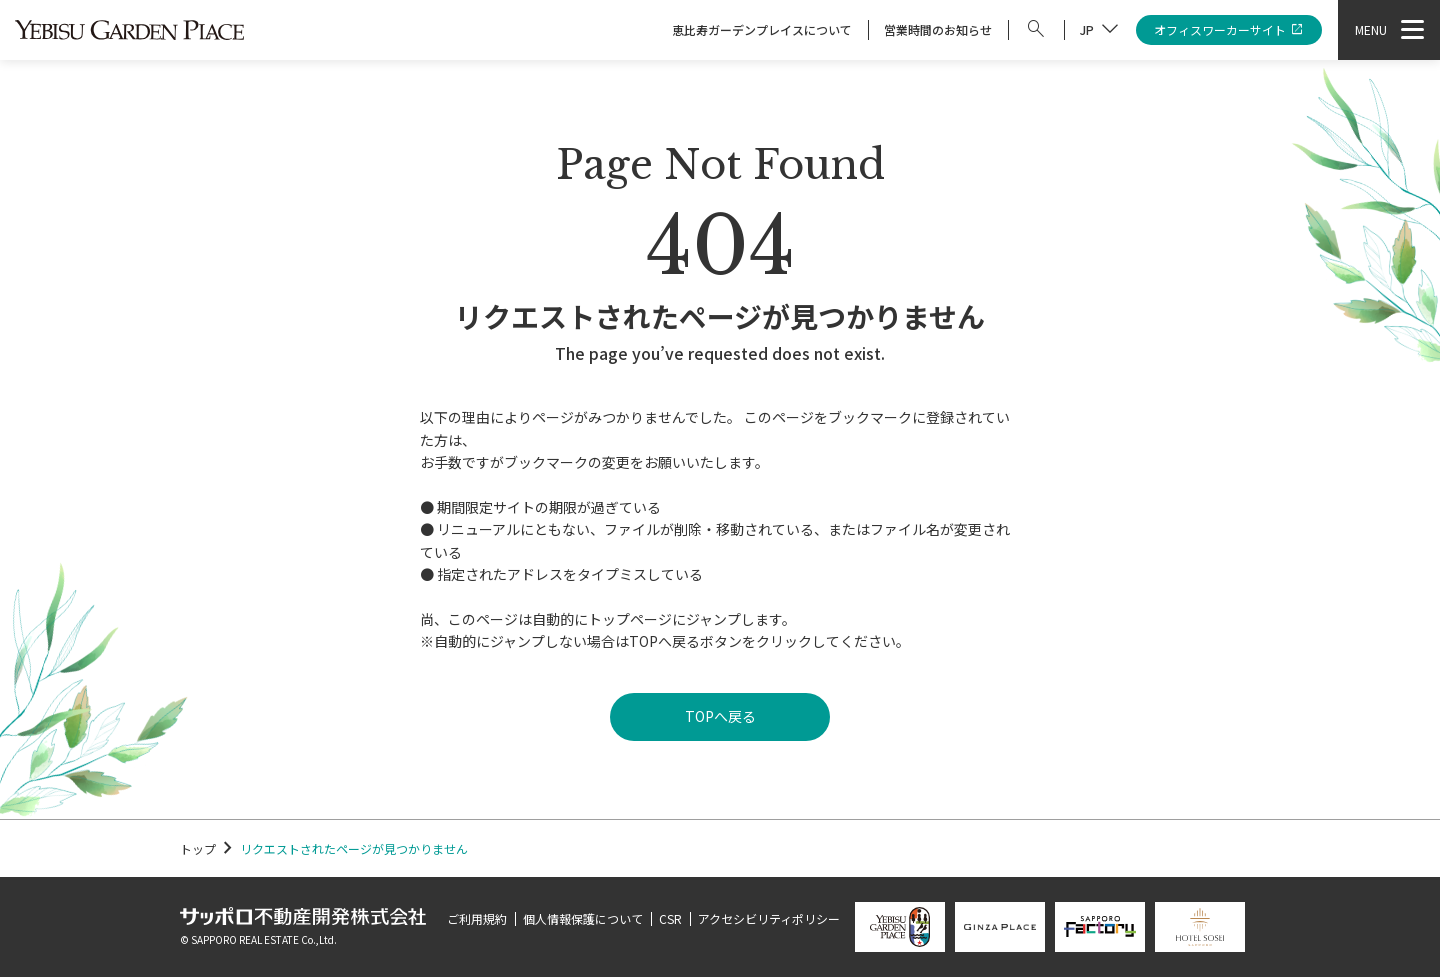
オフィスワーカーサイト (1229, 30)
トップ (198, 848)
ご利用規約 (477, 918)
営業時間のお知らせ (938, 29)
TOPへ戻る (720, 716)
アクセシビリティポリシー (769, 918)
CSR (670, 918)
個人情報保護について (583, 918)
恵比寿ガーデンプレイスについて (762, 29)
